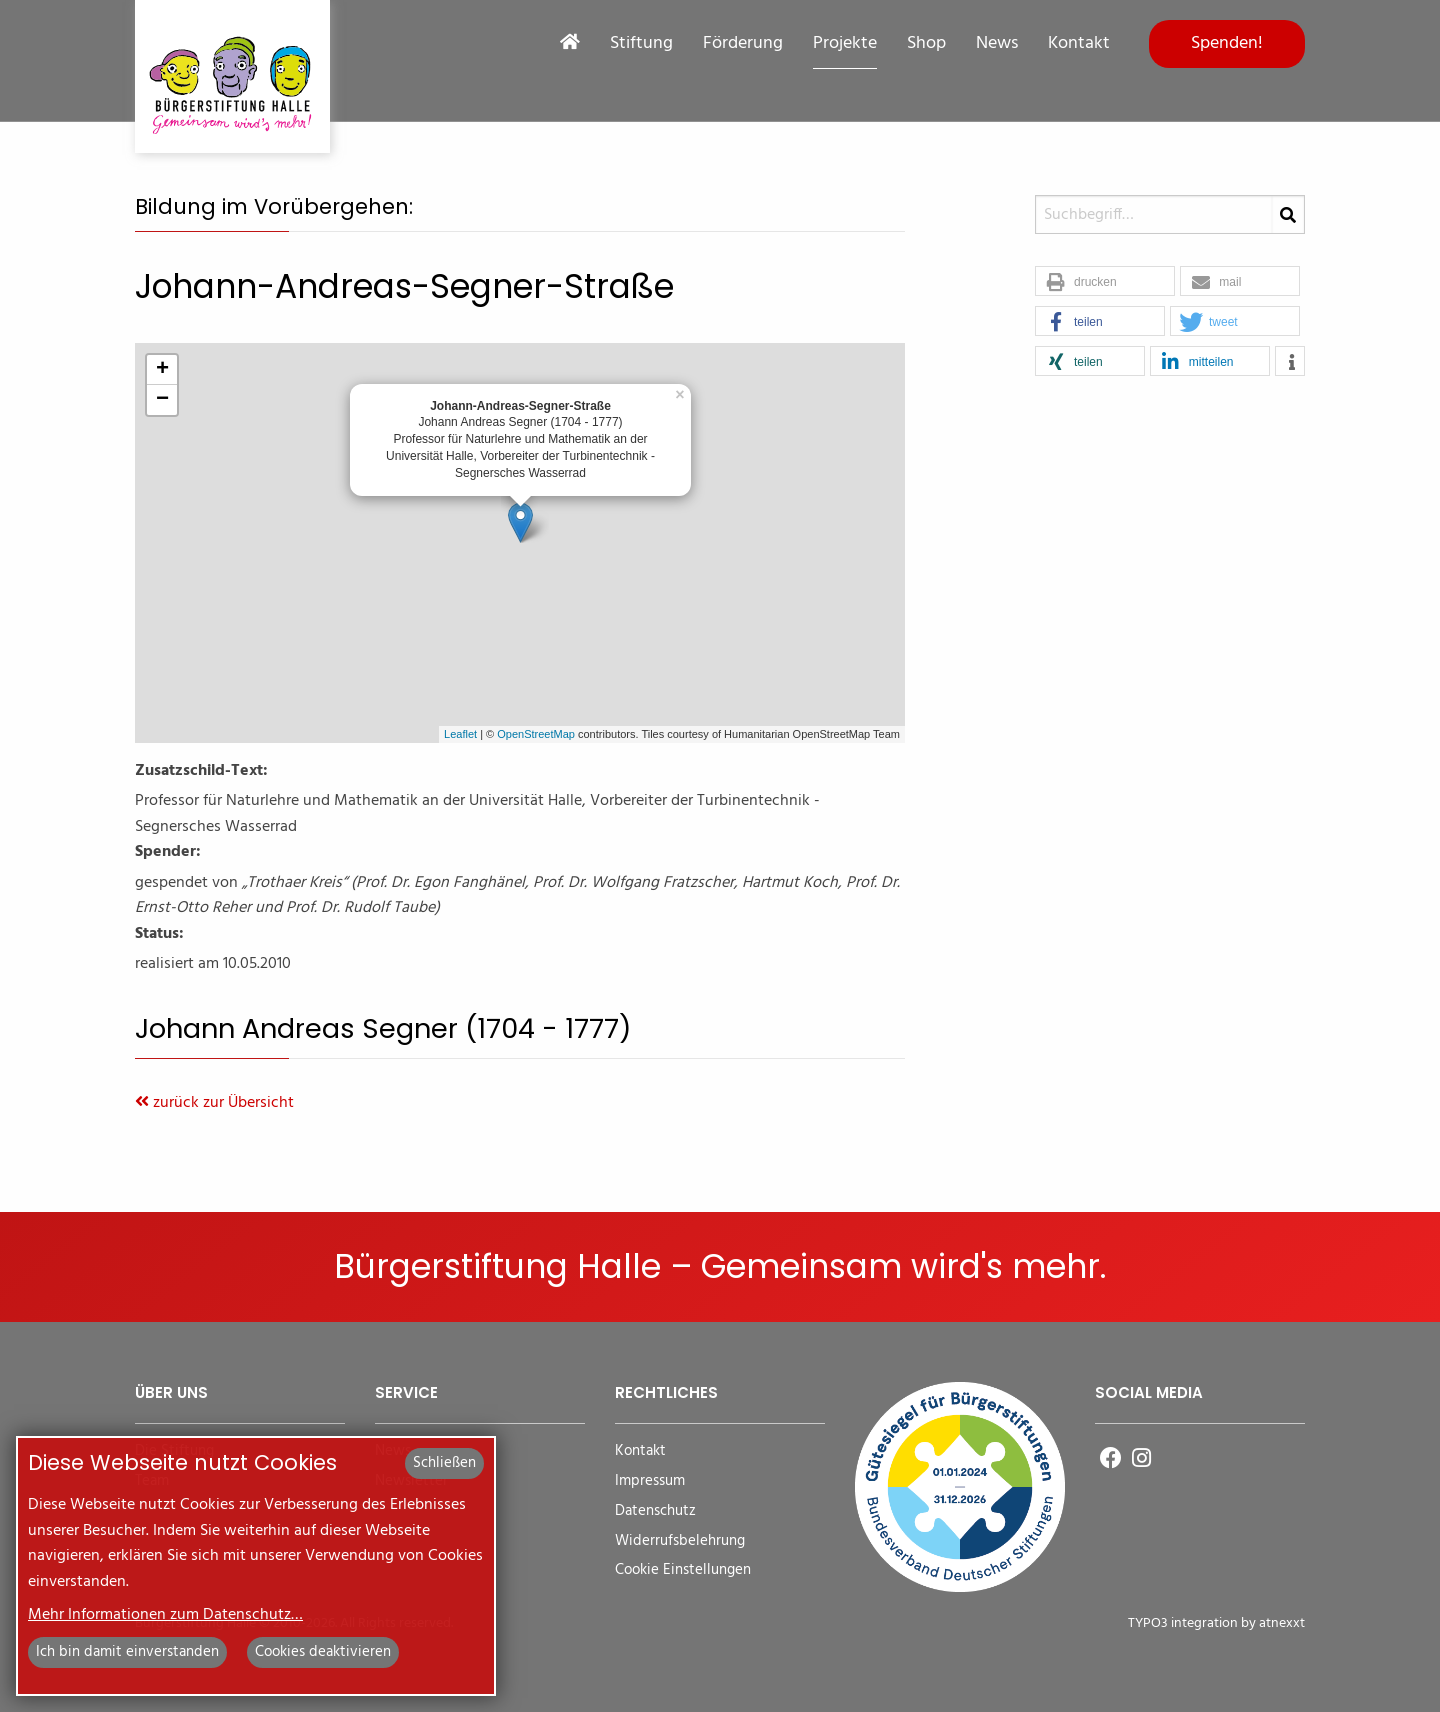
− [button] (162, 400)
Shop (926, 44)
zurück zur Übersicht (214, 1103)
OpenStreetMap (536, 734)
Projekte (845, 44)
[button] (1105, 282)
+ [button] (162, 370)
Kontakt (1079, 44)
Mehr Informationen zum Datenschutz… (165, 1615)
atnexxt (1282, 1623)
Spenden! (1227, 43)
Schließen (444, 1463)
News (997, 44)
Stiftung (641, 44)
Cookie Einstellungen (683, 1570)
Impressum (650, 1481)
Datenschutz (655, 1511)
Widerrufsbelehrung (680, 1541)
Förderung (743, 44)
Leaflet (460, 734)
